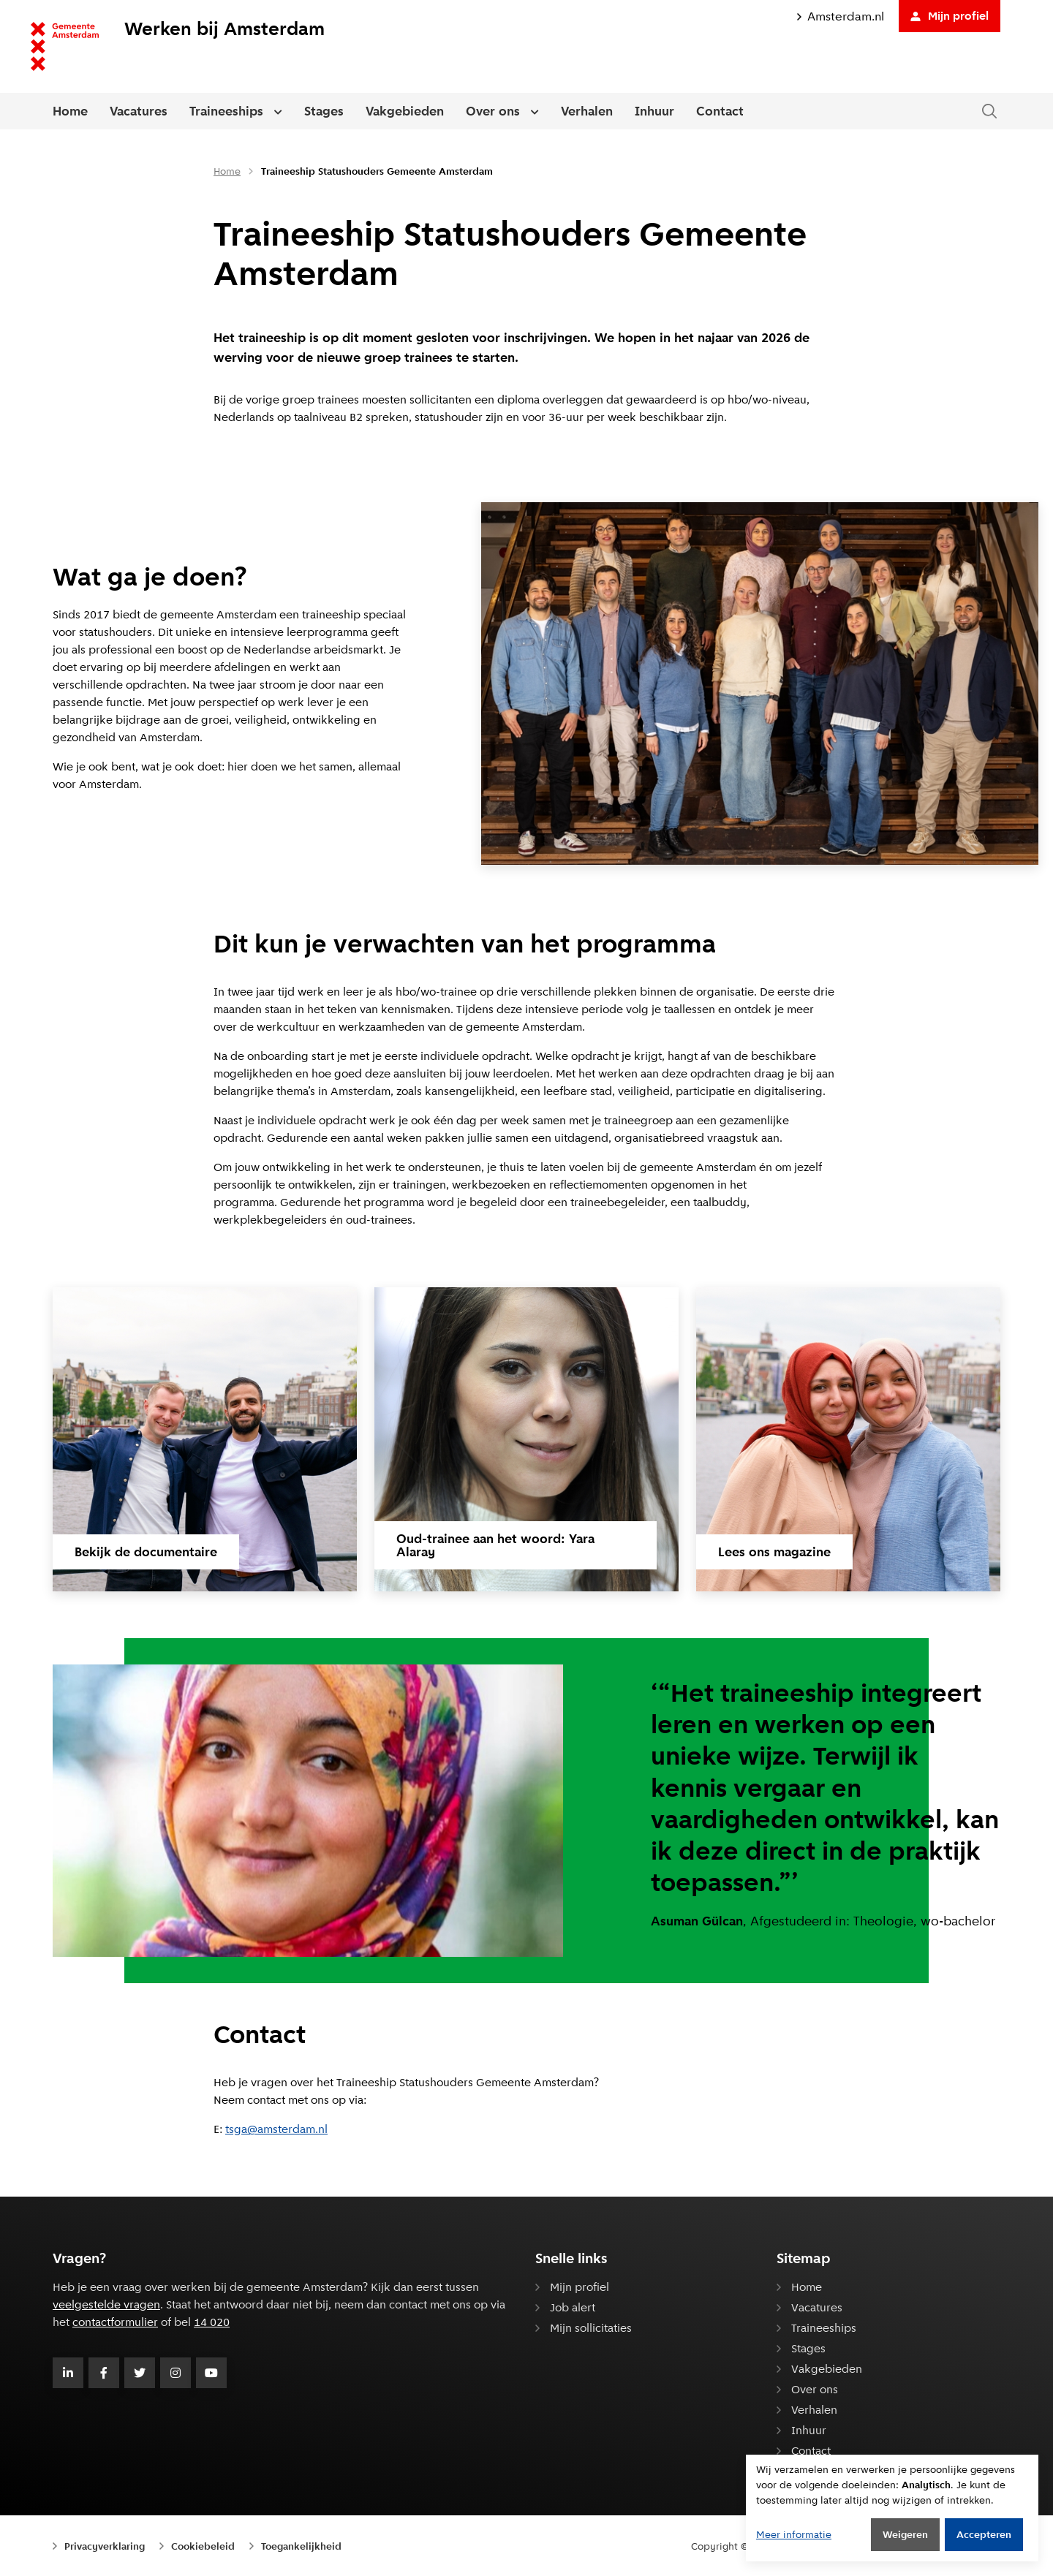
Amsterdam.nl (840, 16)
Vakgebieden (405, 111)
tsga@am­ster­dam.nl (276, 2129)
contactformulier (115, 2322)
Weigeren (905, 2534)
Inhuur (654, 111)
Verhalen (587, 111)
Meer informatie (793, 2534)
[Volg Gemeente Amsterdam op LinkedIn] (68, 2372)
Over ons (493, 111)
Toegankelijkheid (301, 2546)
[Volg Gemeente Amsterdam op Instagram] (175, 2372)
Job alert (572, 2307)
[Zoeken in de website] (989, 111)
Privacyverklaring (104, 2546)
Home (70, 111)
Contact (720, 111)
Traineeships (226, 111)
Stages (324, 111)
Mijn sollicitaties (591, 2328)
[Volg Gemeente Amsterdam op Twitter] (139, 2372)
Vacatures (138, 111)
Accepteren (983, 2534)
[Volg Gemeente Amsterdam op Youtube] (211, 2372)
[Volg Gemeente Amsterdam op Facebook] (103, 2372)
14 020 (212, 2322)
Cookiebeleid (203, 2546)
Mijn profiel (949, 15)
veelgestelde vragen (106, 2304)
